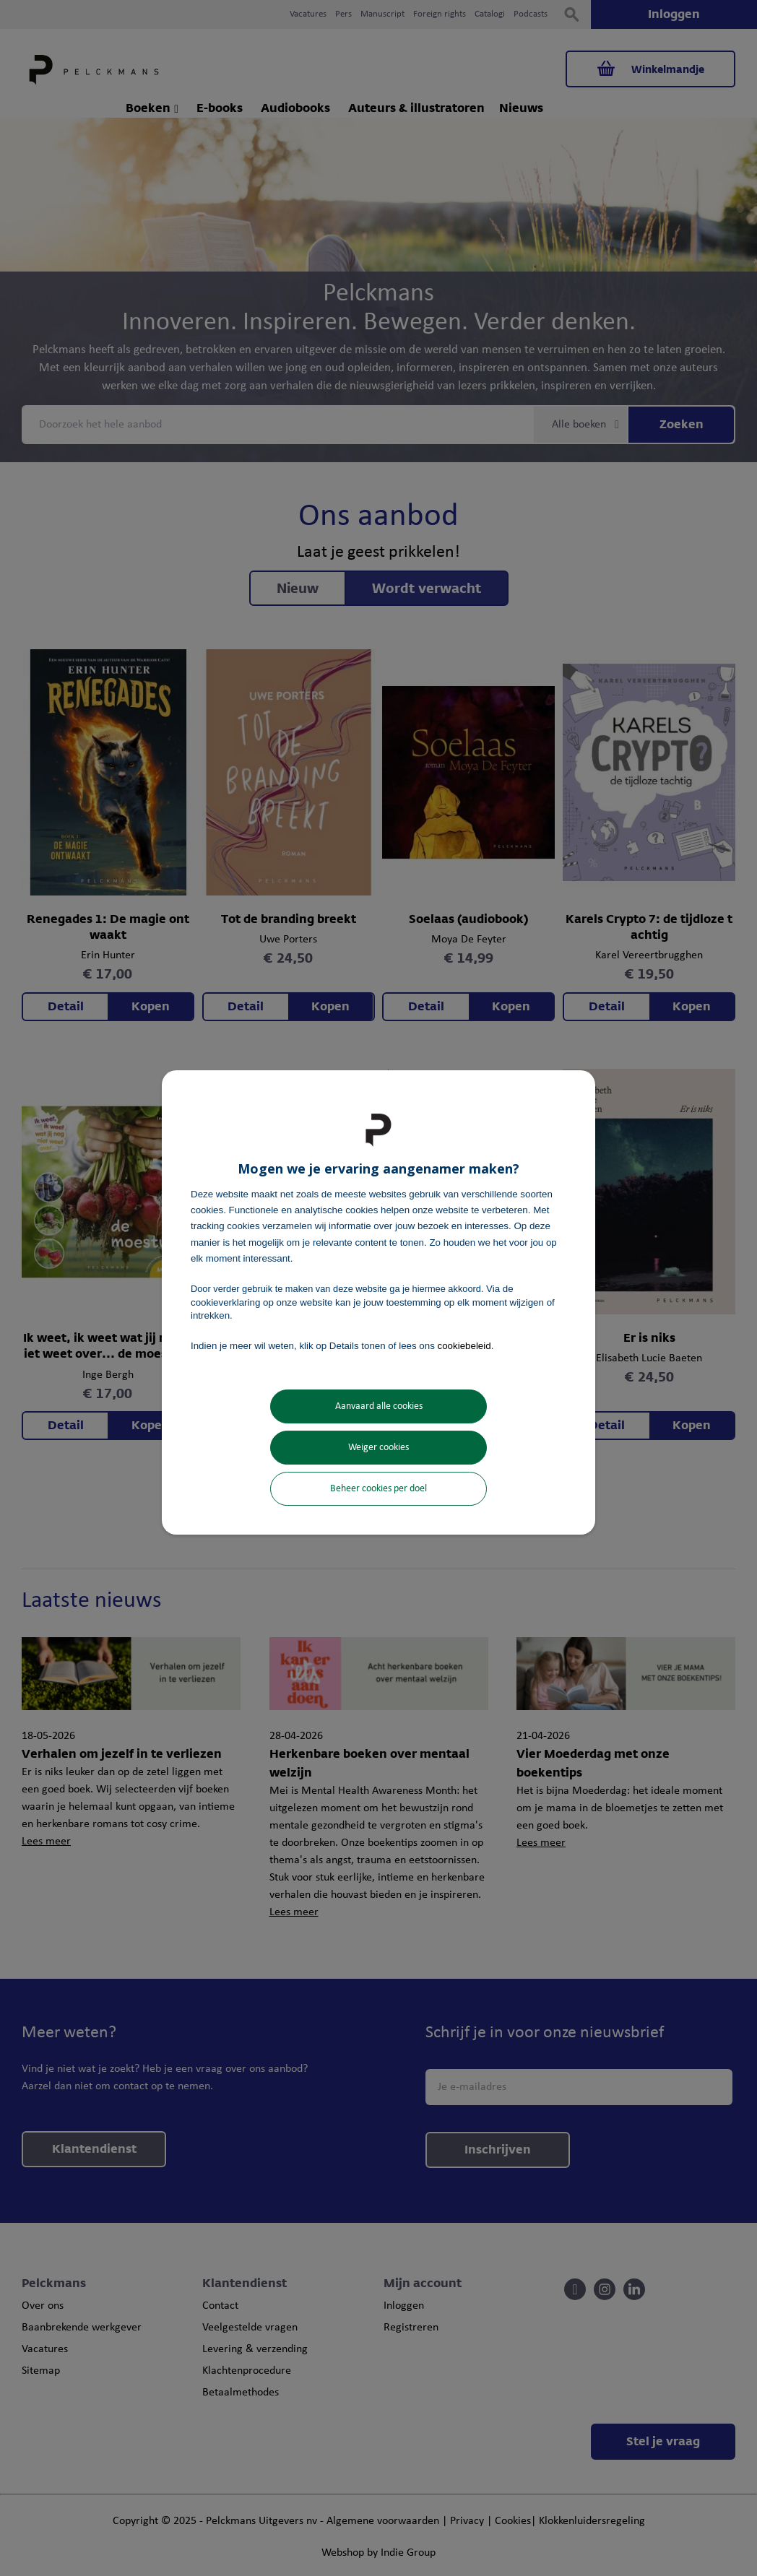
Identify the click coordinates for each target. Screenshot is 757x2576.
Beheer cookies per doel (378, 1488)
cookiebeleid (464, 1345)
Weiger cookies (378, 1447)
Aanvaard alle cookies (379, 1406)
